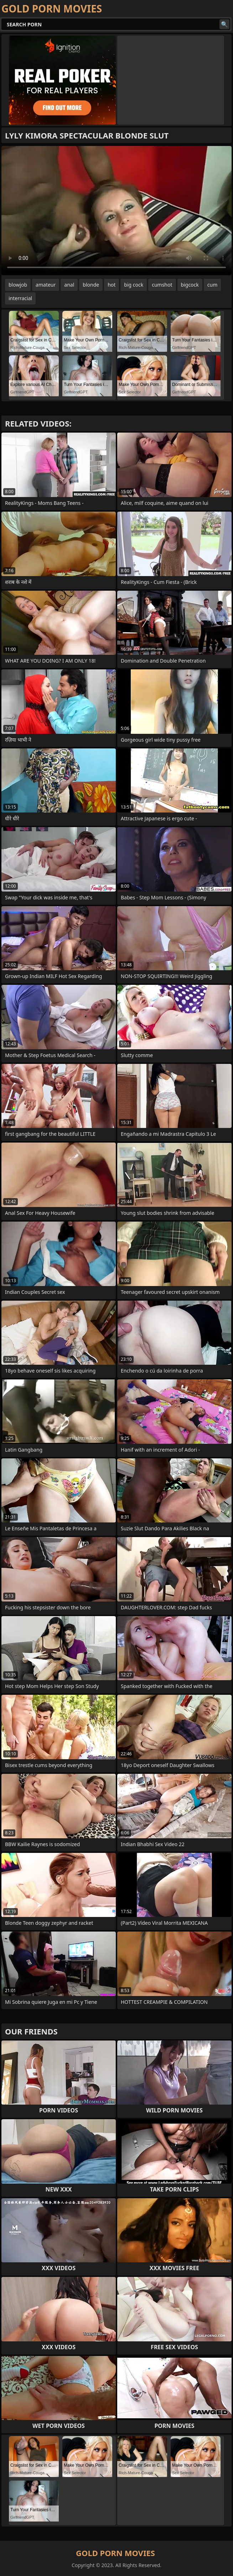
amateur (46, 284)
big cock (133, 284)
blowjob (18, 284)
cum (212, 284)
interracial (20, 298)
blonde (91, 284)
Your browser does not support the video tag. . (116, 210)
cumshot (162, 284)
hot (111, 284)
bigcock (190, 284)
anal (69, 284)
